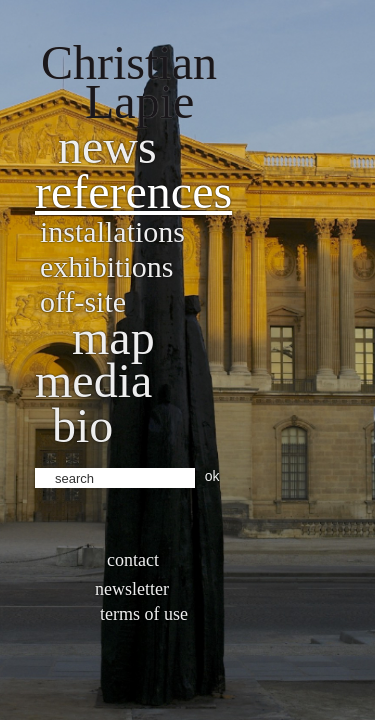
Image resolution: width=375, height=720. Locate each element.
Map (113, 337)
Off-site (83, 301)
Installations (112, 231)
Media (93, 380)
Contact (133, 560)
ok (212, 476)
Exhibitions (106, 266)
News (107, 146)
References (133, 191)
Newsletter (132, 589)
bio (82, 425)
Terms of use (144, 614)
